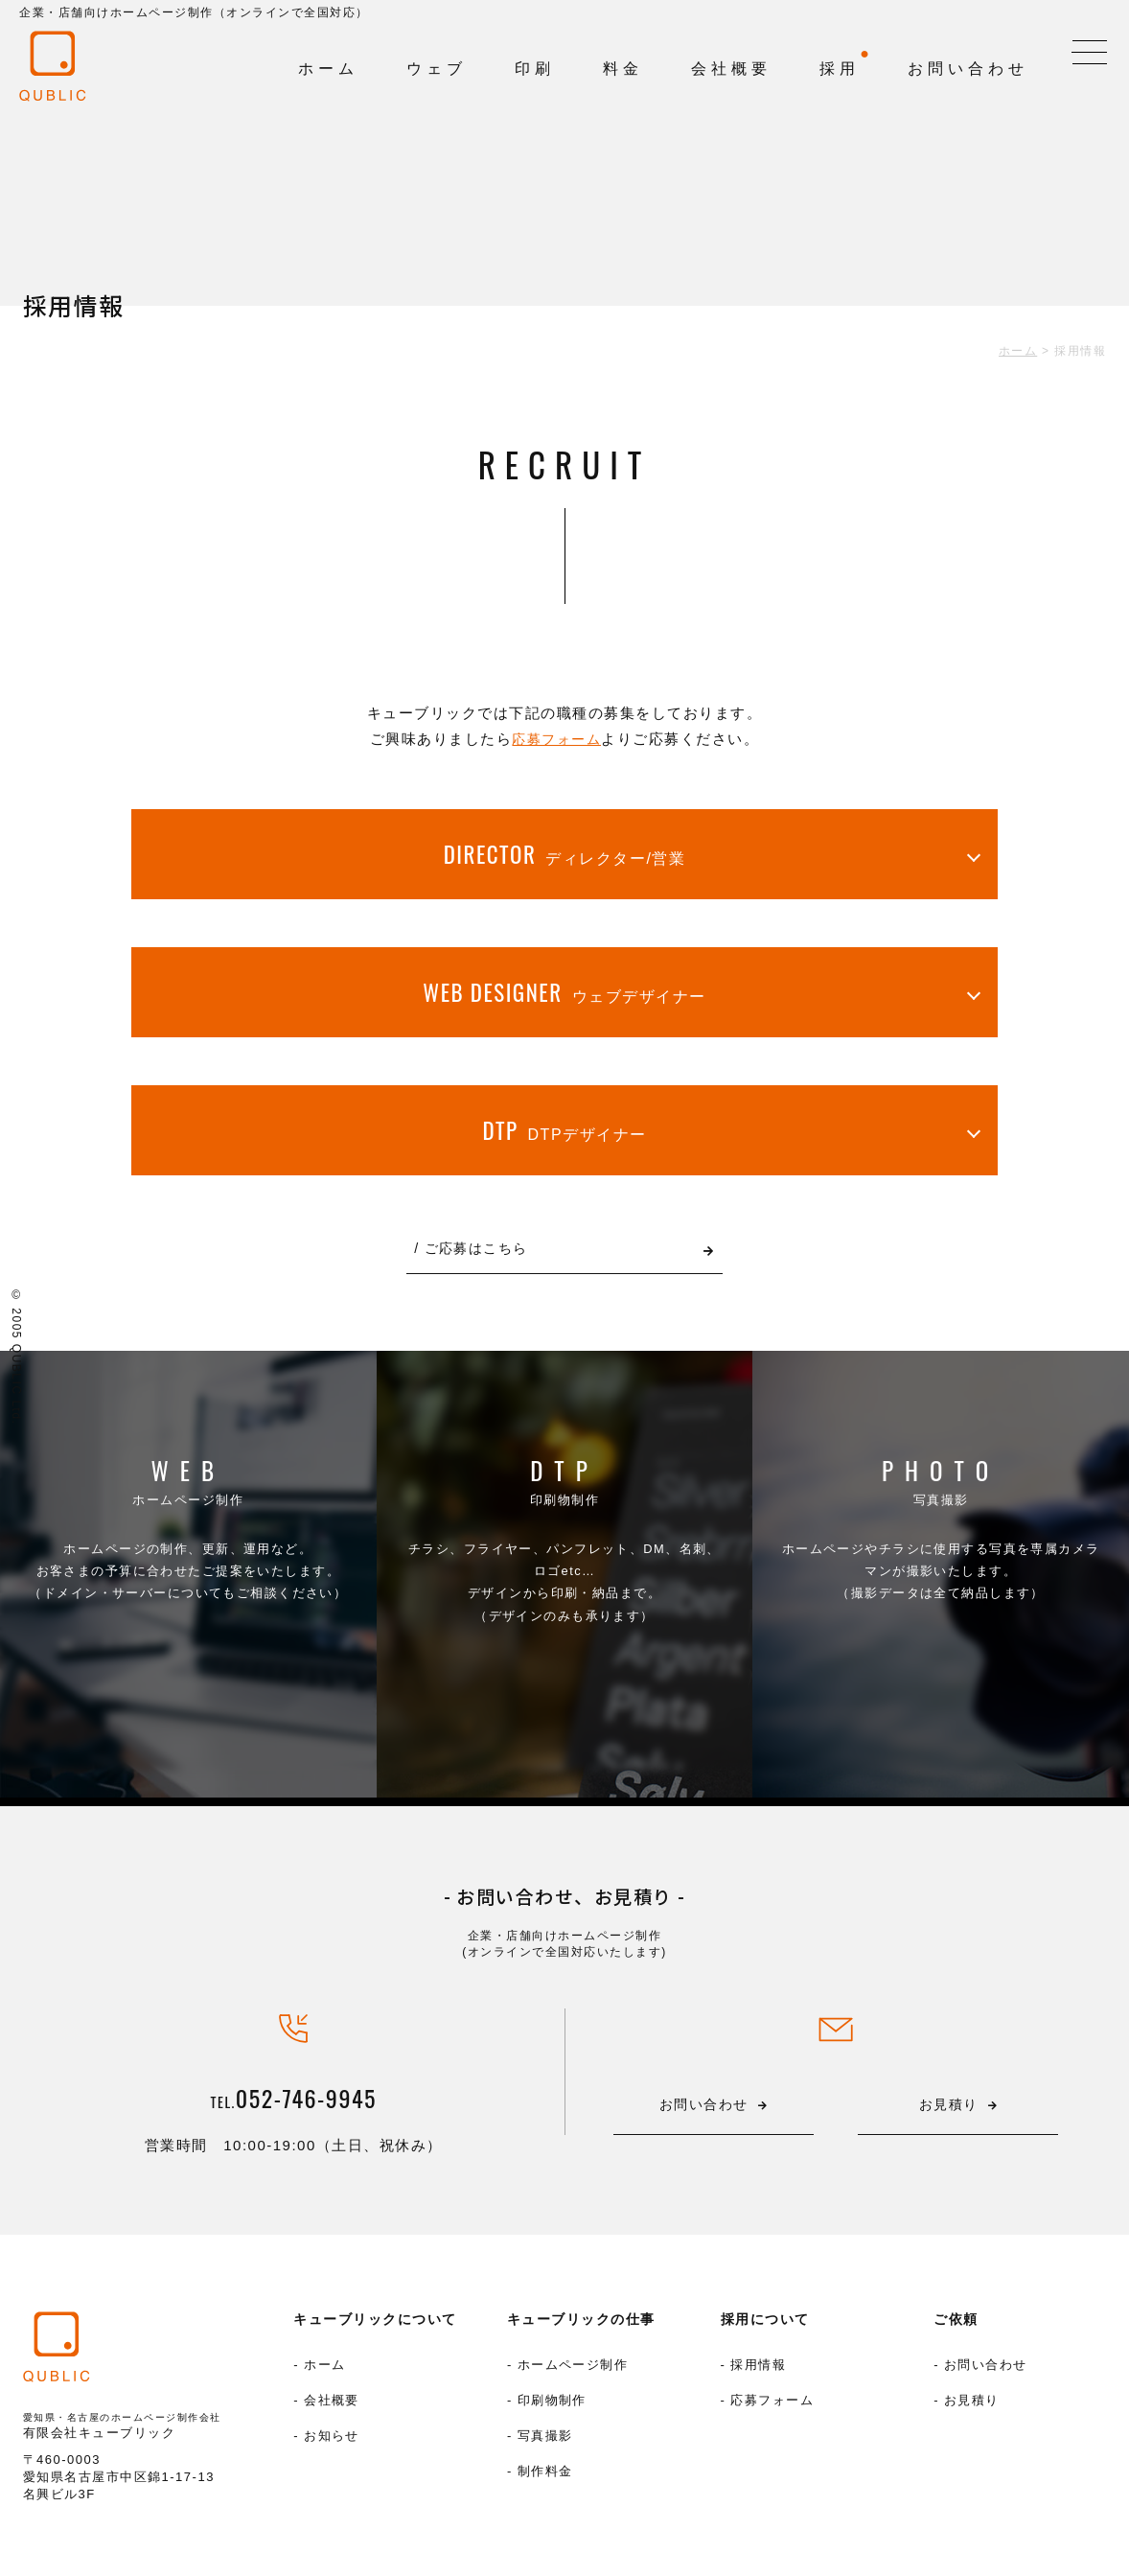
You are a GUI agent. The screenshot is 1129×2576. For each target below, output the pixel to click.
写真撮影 (941, 1533)
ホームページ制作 (187, 1533)
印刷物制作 (564, 1533)
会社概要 (331, 2408)
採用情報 (758, 2371)
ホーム (325, 2371)
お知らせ (331, 2444)
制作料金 (545, 2480)
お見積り (972, 2408)
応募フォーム (556, 739)
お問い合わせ (985, 2371)
